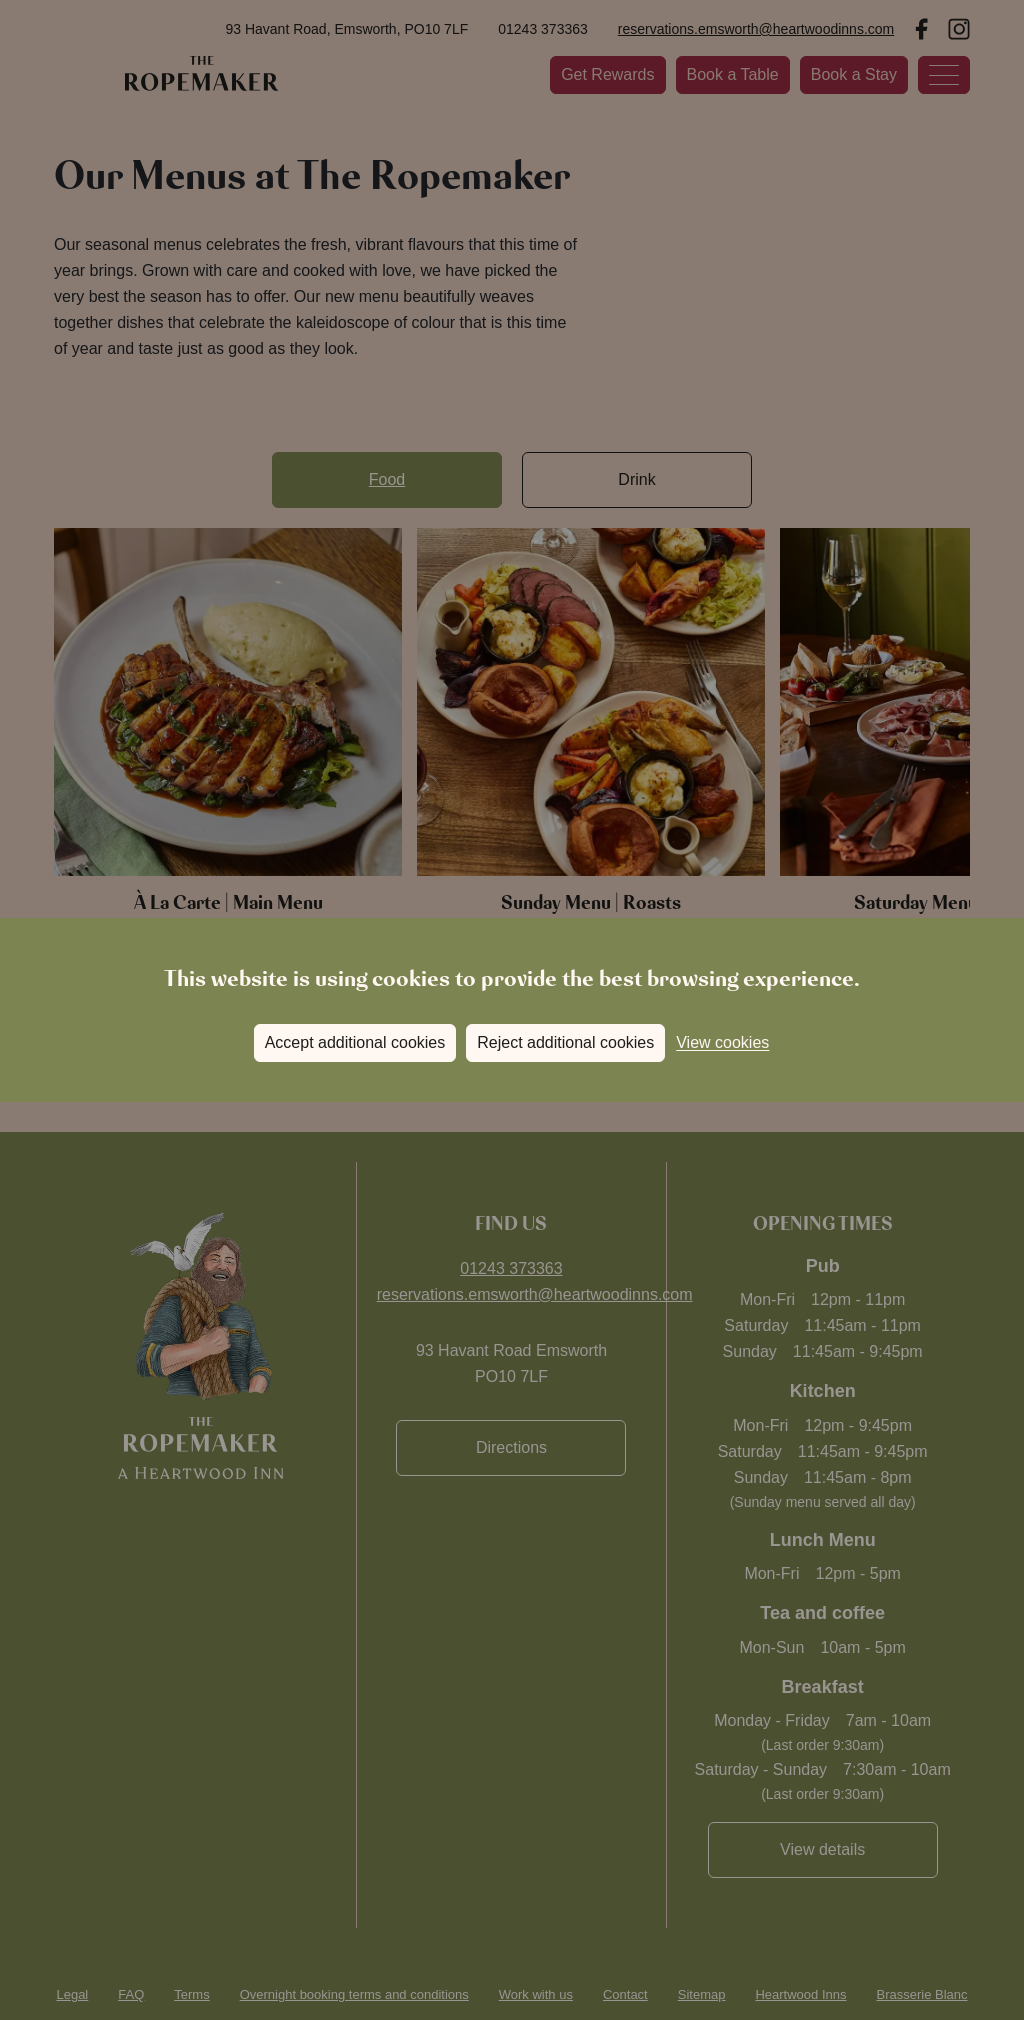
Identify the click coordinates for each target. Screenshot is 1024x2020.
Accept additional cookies (355, 1042)
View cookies (722, 1042)
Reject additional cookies (565, 1042)
